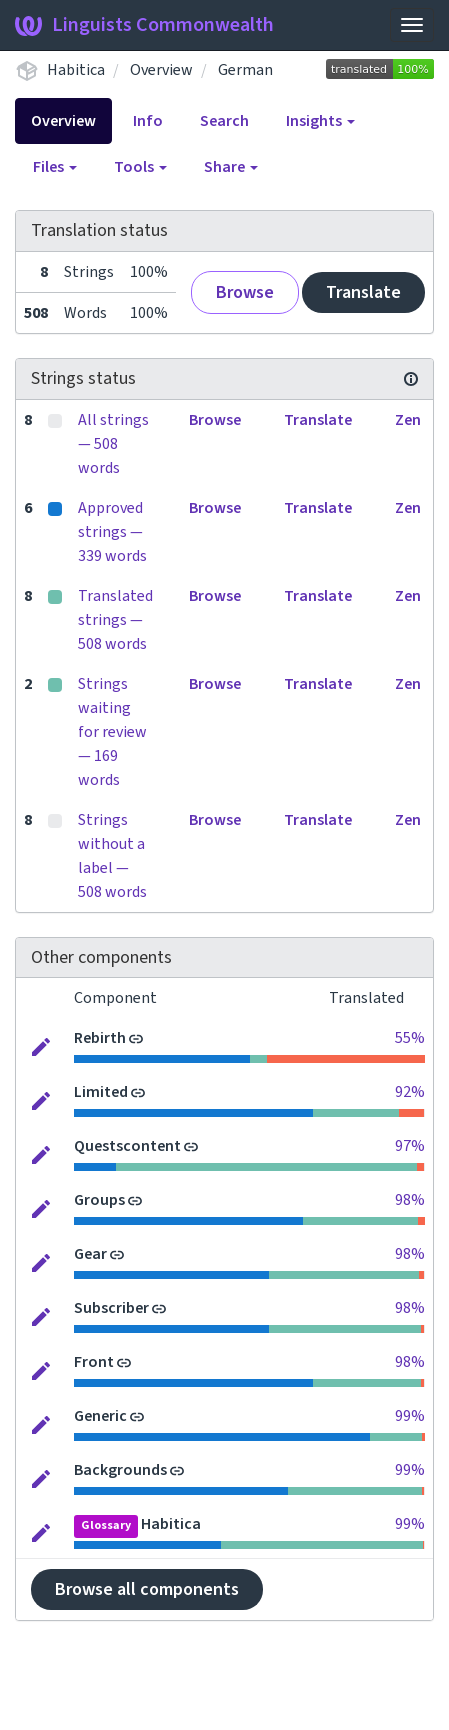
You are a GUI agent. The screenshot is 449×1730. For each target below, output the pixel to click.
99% (410, 1416)
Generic (100, 1416)
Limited (101, 1092)
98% (410, 1200)
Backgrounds (120, 1470)
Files (55, 167)
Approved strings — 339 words (112, 532)
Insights (320, 121)
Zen (408, 420)
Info (148, 121)
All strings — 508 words (113, 444)
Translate (363, 292)
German (245, 70)
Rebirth (100, 1038)
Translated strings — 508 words (115, 620)
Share (231, 167)
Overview (161, 70)
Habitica (76, 70)
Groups (99, 1200)
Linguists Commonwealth (144, 25)
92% (410, 1092)
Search (224, 121)
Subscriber (111, 1308)
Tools (140, 167)
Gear (90, 1254)
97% (410, 1146)
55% (410, 1038)
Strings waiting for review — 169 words (112, 732)
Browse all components (147, 1589)
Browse (245, 292)
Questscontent (127, 1146)
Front (94, 1362)
